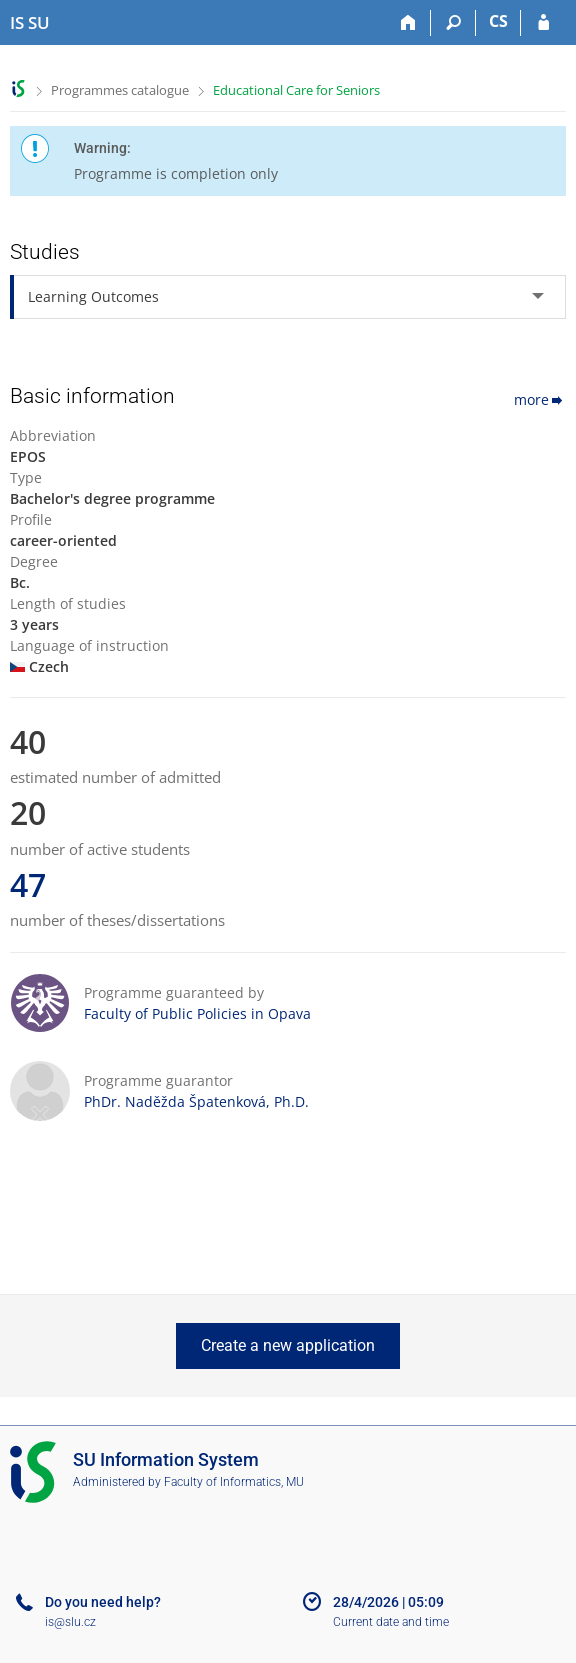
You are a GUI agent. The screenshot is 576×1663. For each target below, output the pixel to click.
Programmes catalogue (120, 90)
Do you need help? (103, 1602)
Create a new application (288, 1345)
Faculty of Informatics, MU (234, 1482)
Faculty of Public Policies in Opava (197, 1013)
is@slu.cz (70, 1622)
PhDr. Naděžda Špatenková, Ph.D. (196, 1101)
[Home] (408, 23)
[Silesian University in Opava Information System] (30, 23)
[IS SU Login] (543, 23)
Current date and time (391, 1622)
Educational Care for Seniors (296, 90)
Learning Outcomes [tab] (93, 296)
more (540, 399)
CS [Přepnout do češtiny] (498, 21)
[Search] (453, 23)
